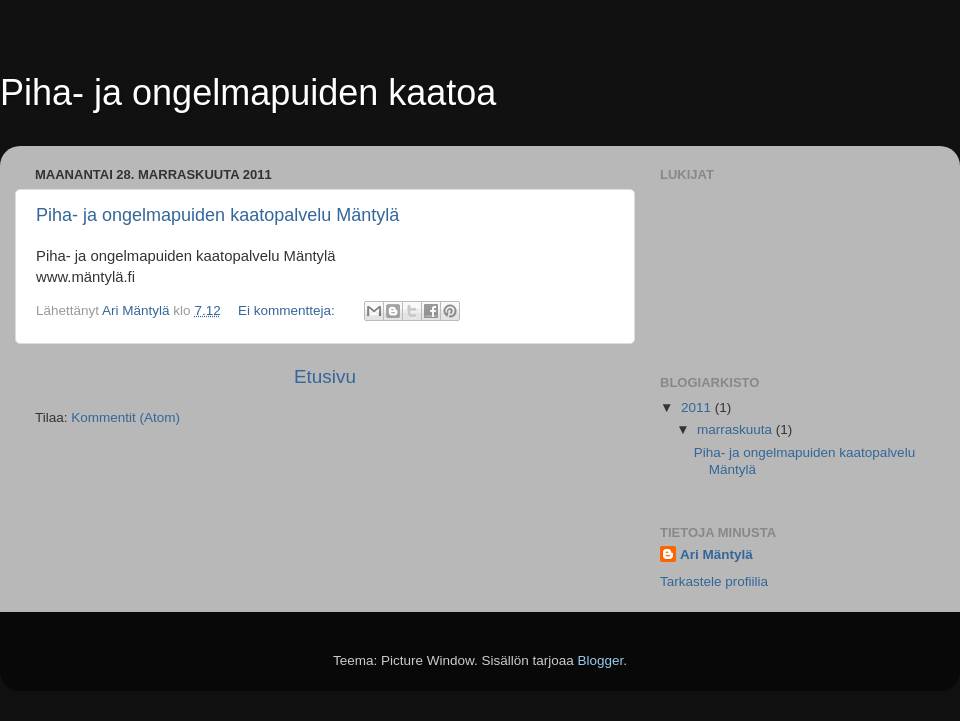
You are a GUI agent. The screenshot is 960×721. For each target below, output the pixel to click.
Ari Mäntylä (716, 554)
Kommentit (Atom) (125, 417)
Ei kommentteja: (288, 310)
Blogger (601, 660)
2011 (698, 407)
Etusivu (325, 376)
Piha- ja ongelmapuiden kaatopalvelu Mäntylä (217, 215)
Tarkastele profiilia (714, 581)
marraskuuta (736, 429)
